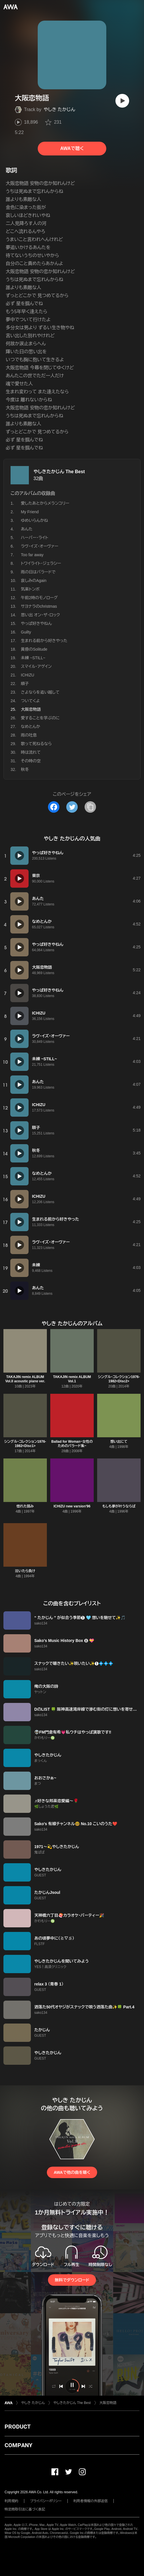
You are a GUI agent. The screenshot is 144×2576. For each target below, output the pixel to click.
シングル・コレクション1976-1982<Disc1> (25, 1444)
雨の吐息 (29, 735)
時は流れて (31, 752)
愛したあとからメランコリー (45, 503)
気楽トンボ (30, 589)
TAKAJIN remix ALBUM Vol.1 (72, 1379)
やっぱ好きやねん (36, 623)
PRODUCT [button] (18, 2426)
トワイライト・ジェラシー (41, 563)
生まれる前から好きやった (44, 640)
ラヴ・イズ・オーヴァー (39, 546)
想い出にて (118, 1442)
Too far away (32, 554)
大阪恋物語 (108, 2403)
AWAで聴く (72, 148)
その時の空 (31, 761)
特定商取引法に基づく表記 (25, 2509)
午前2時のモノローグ (39, 597)
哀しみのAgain (33, 580)
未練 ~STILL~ (33, 658)
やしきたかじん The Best (59, 471)
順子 (25, 683)
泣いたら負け (25, 1571)
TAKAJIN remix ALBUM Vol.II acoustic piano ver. (25, 1379)
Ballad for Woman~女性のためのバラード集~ (72, 1444)
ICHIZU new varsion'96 (72, 1506)
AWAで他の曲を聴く (72, 2172)
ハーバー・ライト (34, 537)
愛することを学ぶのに (40, 718)
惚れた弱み (25, 1506)
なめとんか (30, 726)
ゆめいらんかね (34, 520)
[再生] (122, 101)
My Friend (30, 512)
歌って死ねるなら (36, 743)
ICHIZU (27, 675)
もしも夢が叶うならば (118, 1506)
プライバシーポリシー (46, 2501)
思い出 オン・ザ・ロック (40, 615)
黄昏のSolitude (34, 649)
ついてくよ (30, 700)
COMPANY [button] (18, 2445)
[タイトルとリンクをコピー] (90, 807)
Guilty (26, 632)
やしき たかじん (59, 109)
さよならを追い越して (40, 692)
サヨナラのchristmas (39, 606)
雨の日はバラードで (38, 572)
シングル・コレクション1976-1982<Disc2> (119, 1379)
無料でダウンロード (72, 2280)
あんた (27, 529)
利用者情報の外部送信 (90, 2501)
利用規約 (11, 2501)
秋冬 (25, 769)
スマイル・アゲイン (36, 666)
